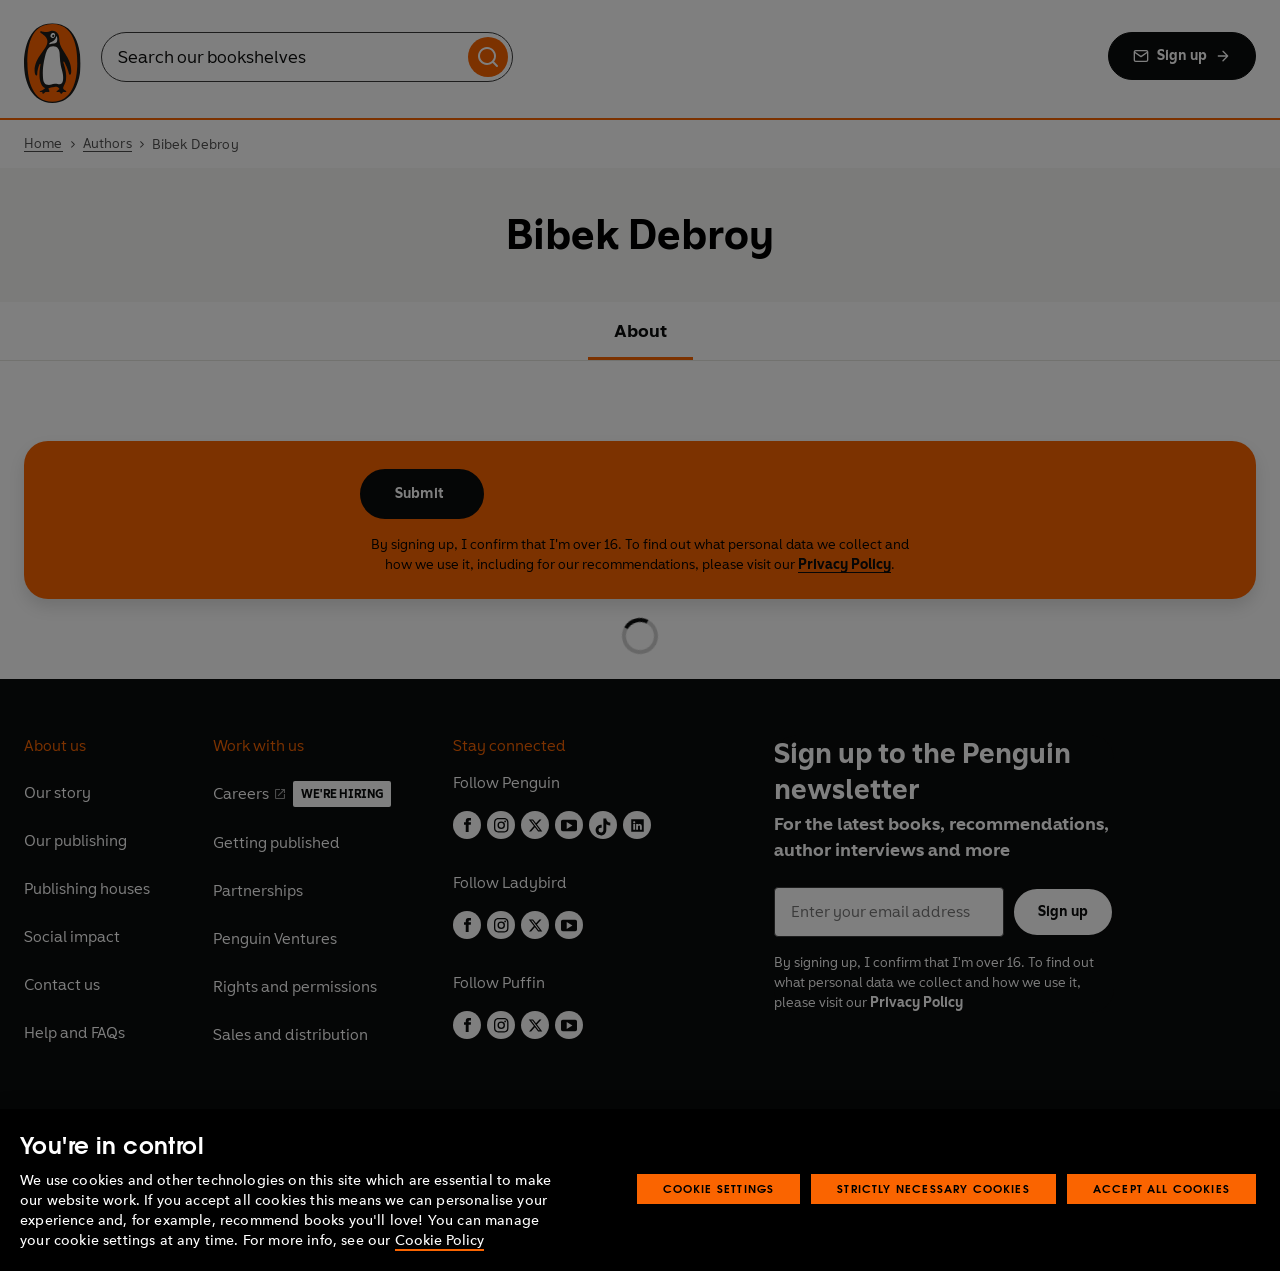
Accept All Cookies (1161, 1188)
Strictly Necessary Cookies (933, 1188)
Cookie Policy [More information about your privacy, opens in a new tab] (439, 1240)
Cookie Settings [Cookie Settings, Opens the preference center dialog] (719, 1188)
